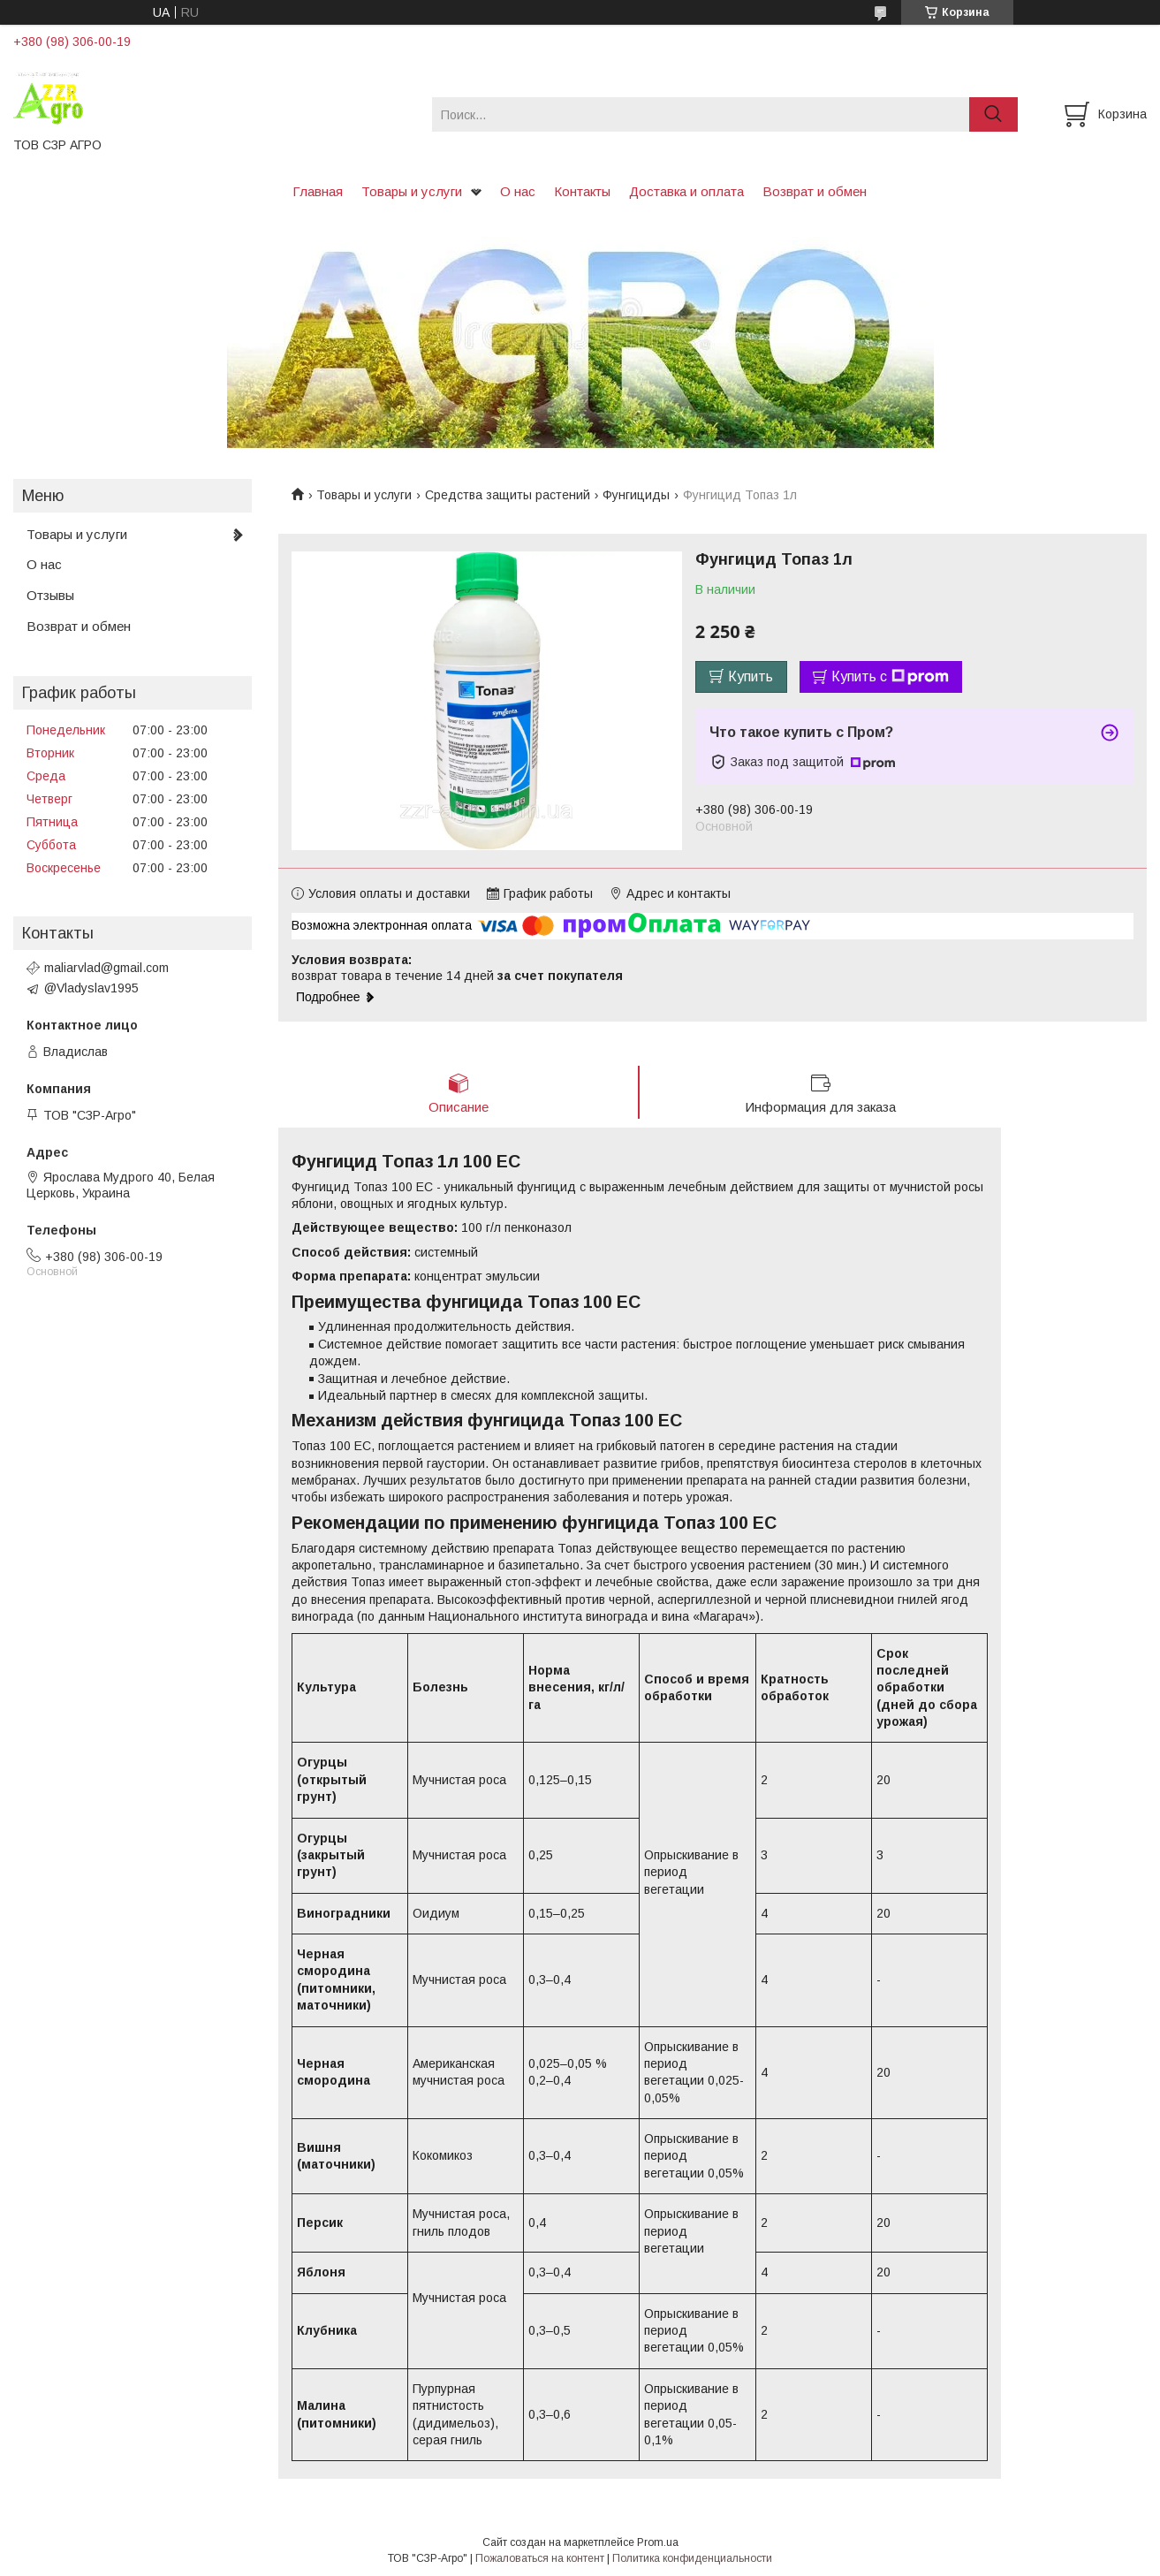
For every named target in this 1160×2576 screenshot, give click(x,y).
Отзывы (50, 595)
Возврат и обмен (814, 191)
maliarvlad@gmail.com (106, 968)
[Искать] (993, 114)
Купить (750, 676)
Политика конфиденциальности (692, 2559)
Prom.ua (658, 2543)
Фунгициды (636, 495)
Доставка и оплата (686, 191)
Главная (317, 191)
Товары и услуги (411, 191)
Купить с (890, 677)
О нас (517, 191)
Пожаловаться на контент (539, 2559)
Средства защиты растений (507, 495)
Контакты (582, 191)
